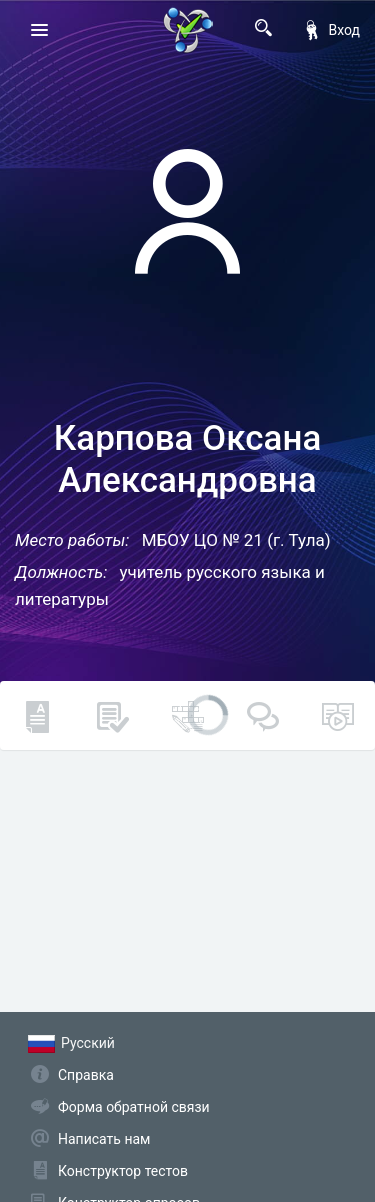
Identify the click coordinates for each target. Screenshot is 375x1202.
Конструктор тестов (123, 1171)
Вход (331, 30)
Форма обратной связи (134, 1107)
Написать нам (104, 1139)
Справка (86, 1075)
